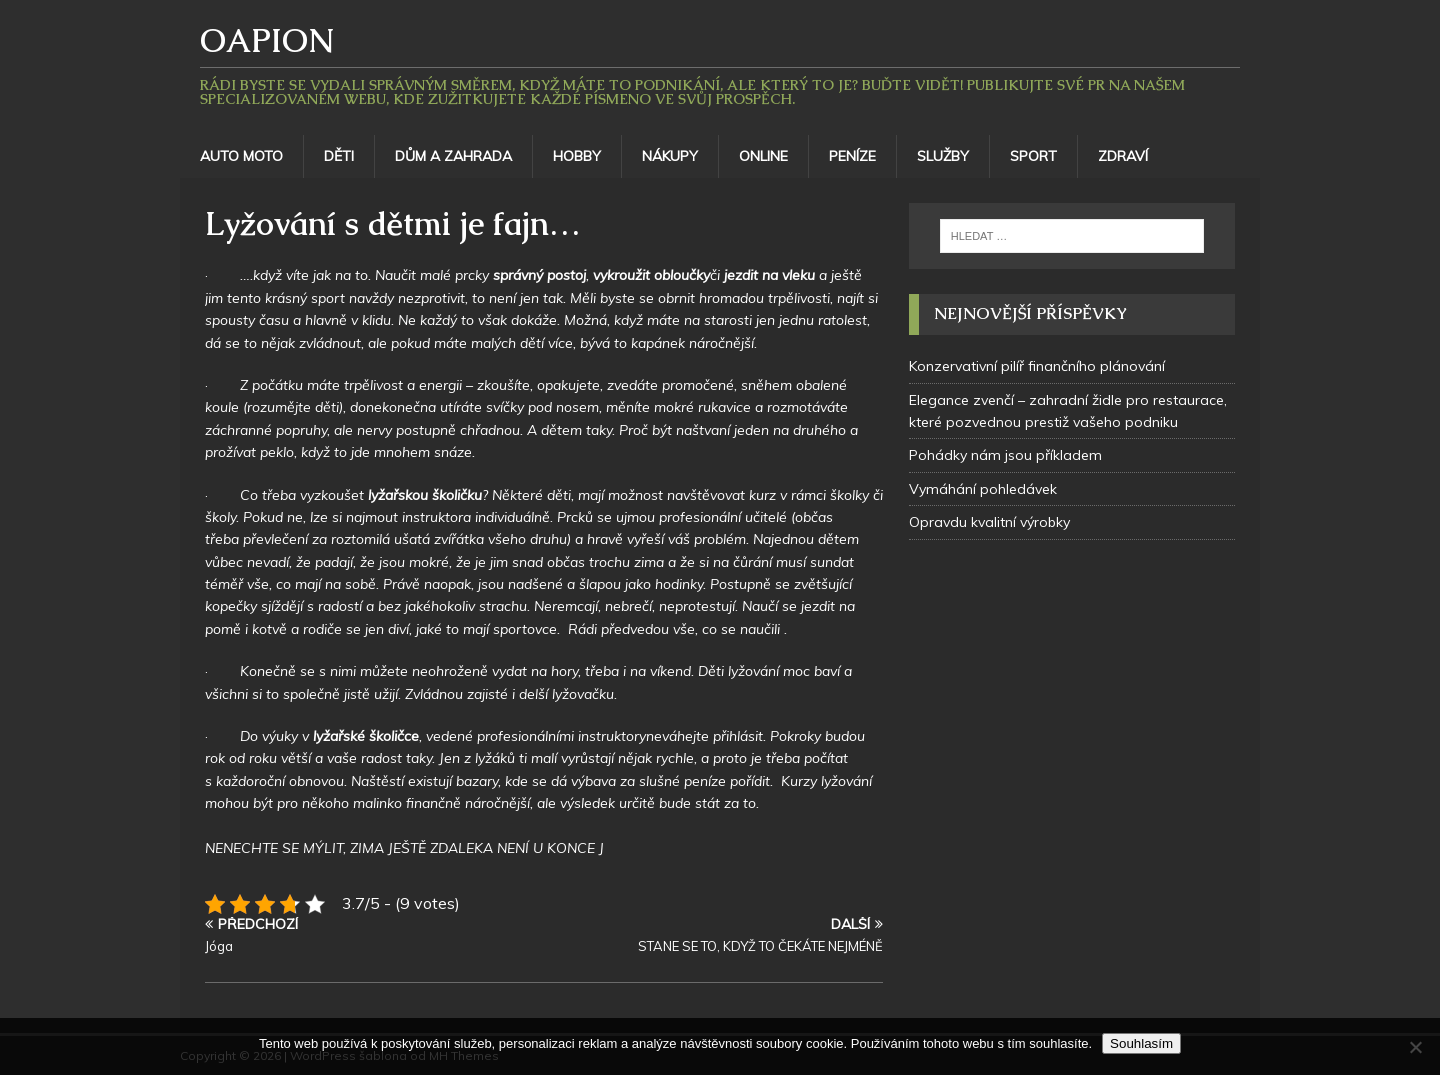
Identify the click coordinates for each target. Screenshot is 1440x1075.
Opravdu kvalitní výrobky (989, 522)
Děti (339, 156)
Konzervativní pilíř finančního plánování (1037, 366)
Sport (1033, 156)
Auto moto (241, 156)
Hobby (577, 156)
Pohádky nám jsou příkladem (1005, 455)
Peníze (852, 156)
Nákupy (670, 156)
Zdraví (1123, 156)
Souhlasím (1141, 1043)
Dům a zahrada (453, 156)
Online (763, 156)
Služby (943, 156)
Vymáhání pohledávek (983, 489)
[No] (1415, 1047)
